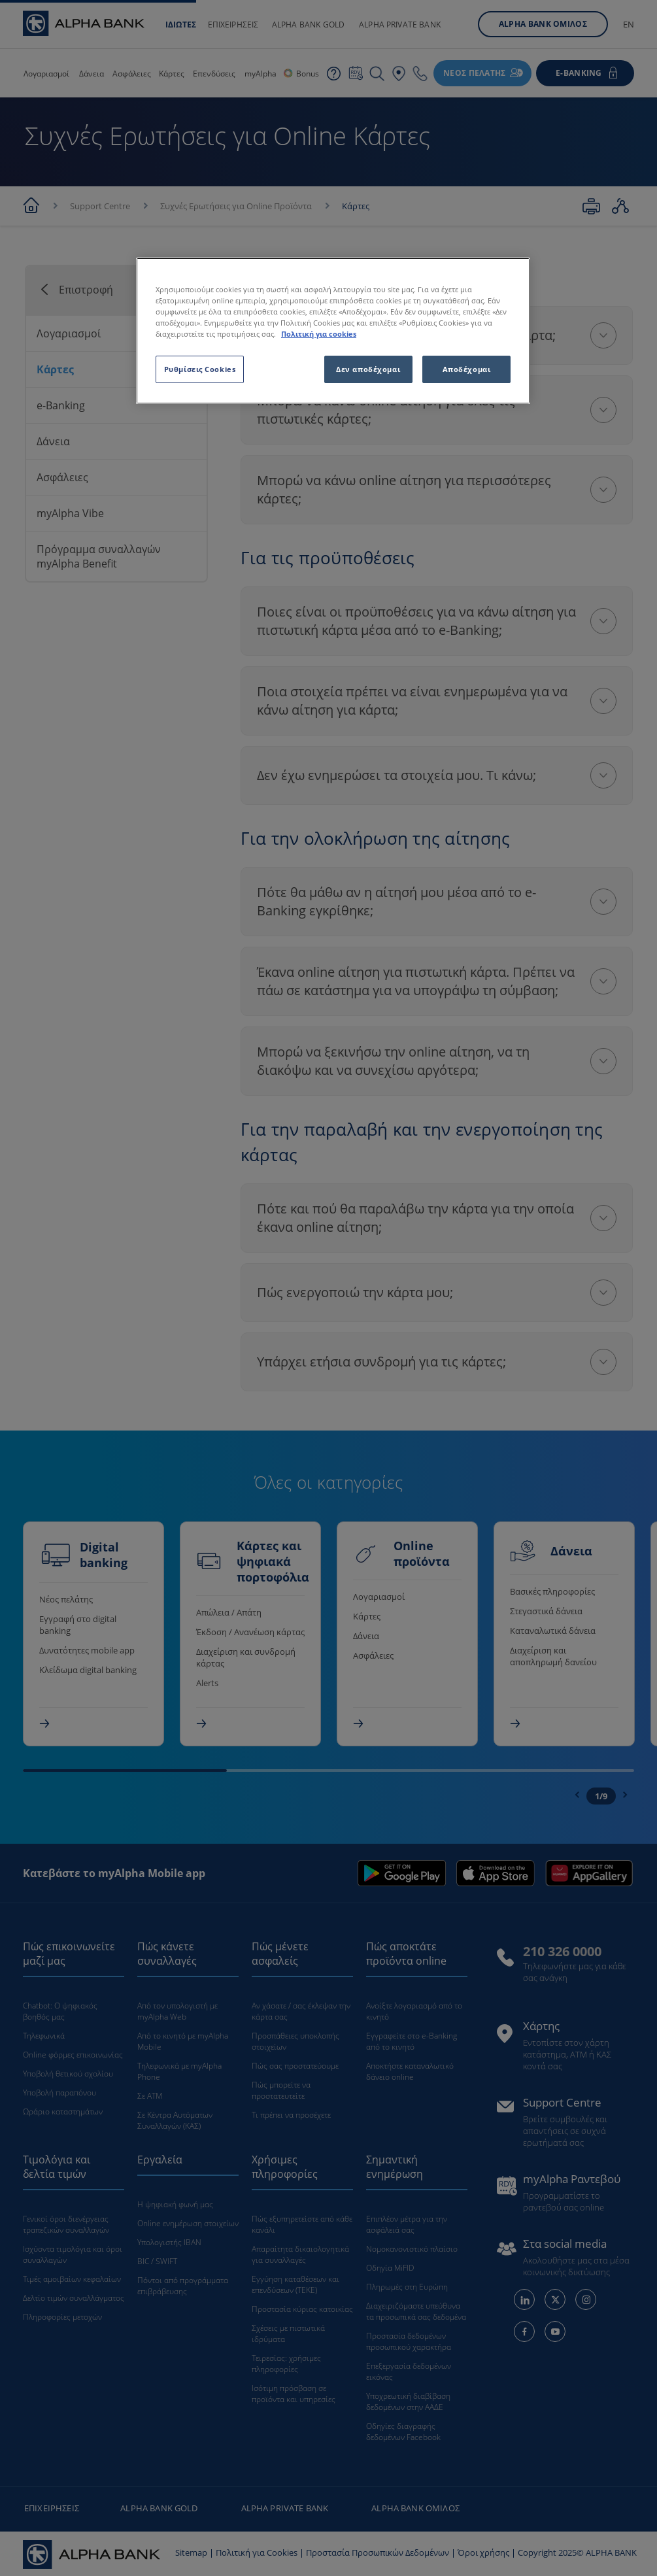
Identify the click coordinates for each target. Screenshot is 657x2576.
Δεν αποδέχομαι (368, 369)
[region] (333, 331)
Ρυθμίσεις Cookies (200, 369)
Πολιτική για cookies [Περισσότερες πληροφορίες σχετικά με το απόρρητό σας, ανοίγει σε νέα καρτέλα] (318, 334)
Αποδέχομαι (467, 369)
